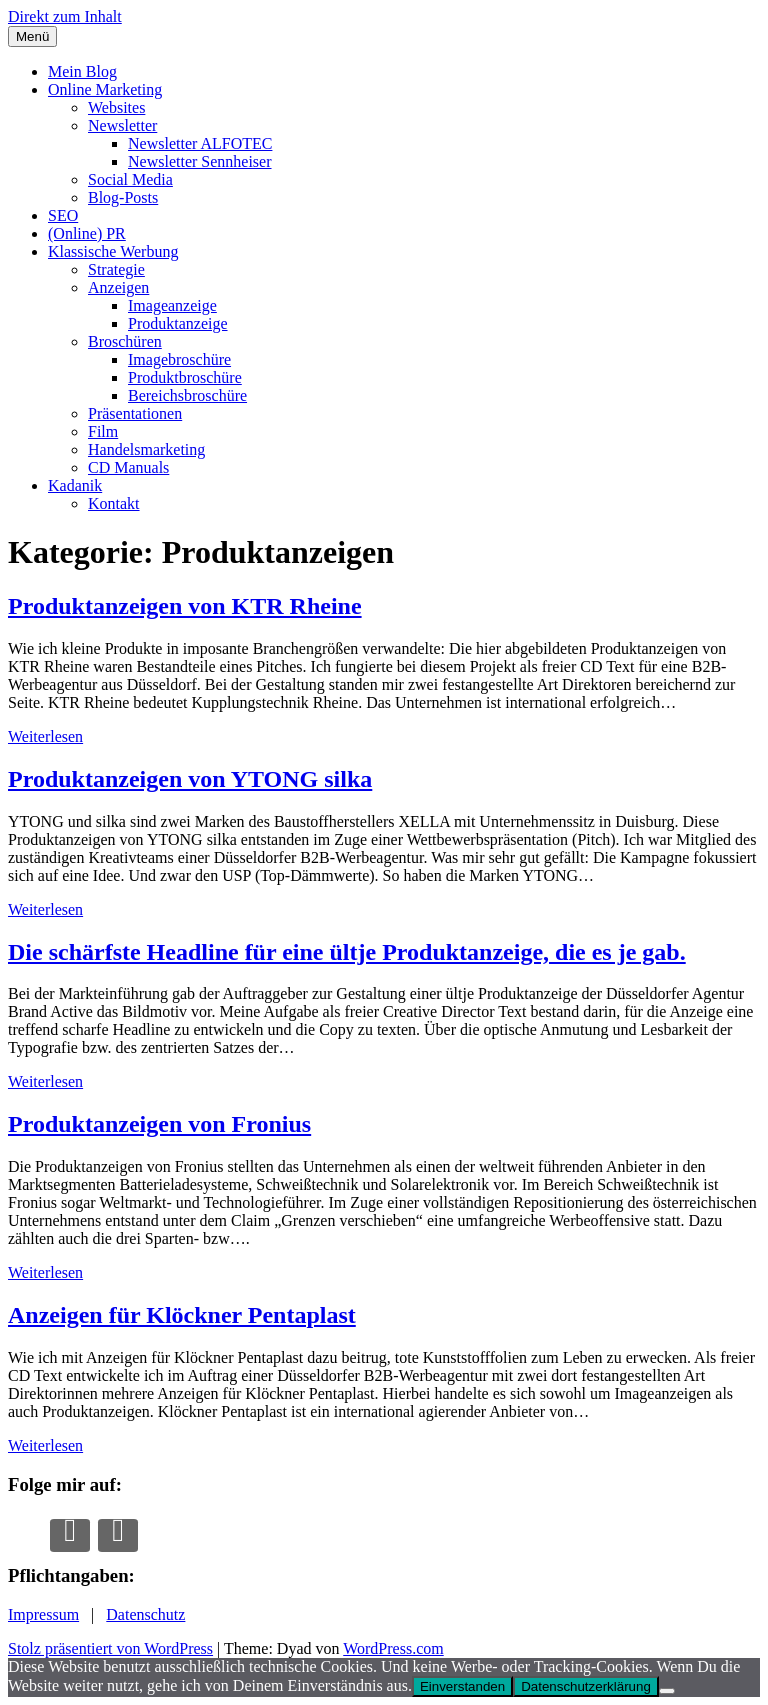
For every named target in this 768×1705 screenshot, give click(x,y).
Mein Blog (82, 71)
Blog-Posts (123, 197)
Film (103, 431)
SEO (63, 215)
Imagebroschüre (179, 359)
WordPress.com (393, 1648)
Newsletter (122, 125)
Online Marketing (105, 89)
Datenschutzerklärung (586, 1686)
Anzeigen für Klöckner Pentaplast (182, 1315)
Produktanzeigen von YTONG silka (190, 779)
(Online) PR (87, 233)
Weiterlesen (45, 736)
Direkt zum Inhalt (65, 16)
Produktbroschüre (185, 377)
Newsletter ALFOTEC (200, 143)
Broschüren (125, 341)
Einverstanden (462, 1686)
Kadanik (75, 485)
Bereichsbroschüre (187, 395)
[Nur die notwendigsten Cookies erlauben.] (667, 1691)
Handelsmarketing (146, 449)
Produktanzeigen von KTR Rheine (185, 606)
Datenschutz (145, 1614)
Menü (32, 36)
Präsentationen (135, 413)
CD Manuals (128, 467)
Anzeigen (118, 287)
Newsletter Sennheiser (200, 161)
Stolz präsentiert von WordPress (110, 1648)
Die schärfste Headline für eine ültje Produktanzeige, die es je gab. (347, 952)
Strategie (116, 269)
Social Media (130, 179)
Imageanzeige (172, 305)
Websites (116, 107)
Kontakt (114, 503)
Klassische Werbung (113, 251)
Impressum (43, 1614)
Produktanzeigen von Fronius (159, 1124)
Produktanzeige (178, 323)
